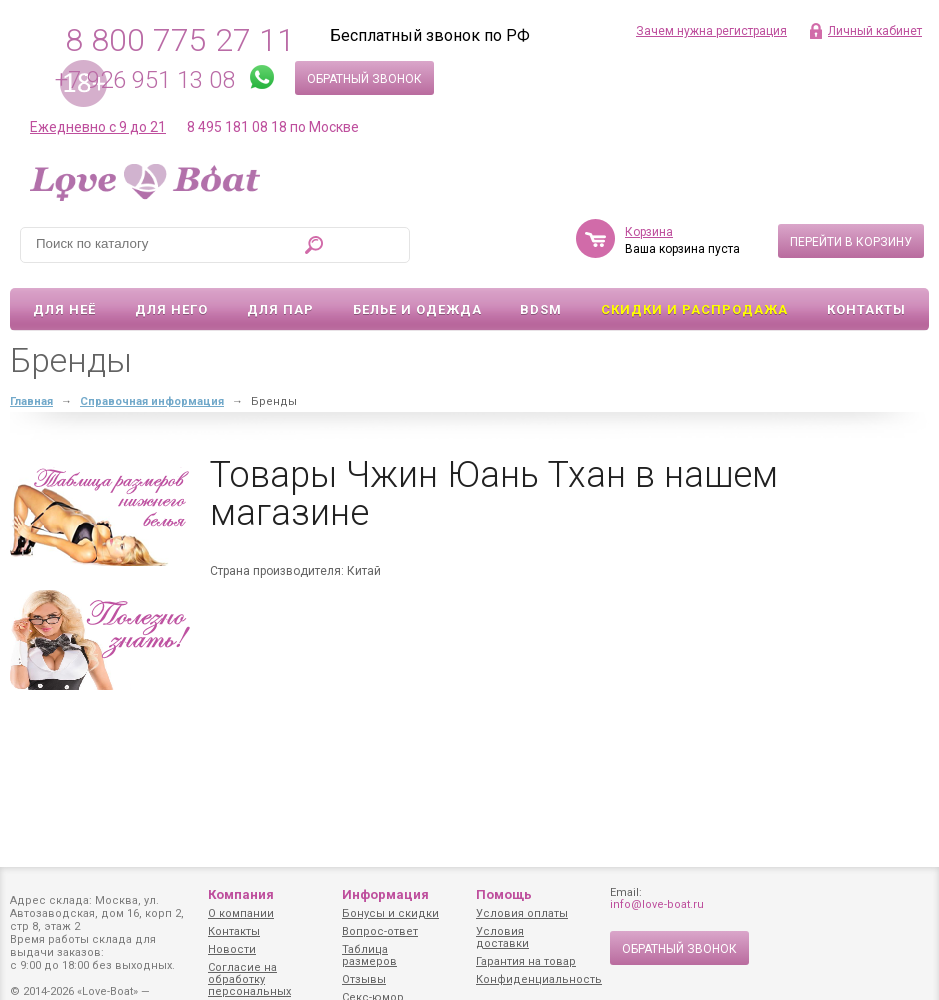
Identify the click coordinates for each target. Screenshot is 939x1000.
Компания (241, 894)
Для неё (64, 309)
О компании (241, 913)
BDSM (541, 309)
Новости (232, 949)
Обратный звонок (364, 79)
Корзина (649, 232)
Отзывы (364, 979)
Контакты (866, 309)
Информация (385, 894)
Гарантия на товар (526, 961)
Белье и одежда (417, 309)
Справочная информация (152, 401)
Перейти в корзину (851, 242)
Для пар (280, 309)
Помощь (504, 894)
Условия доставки (502, 937)
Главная (31, 401)
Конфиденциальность (539, 979)
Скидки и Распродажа (694, 309)
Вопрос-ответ (380, 931)
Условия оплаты (522, 913)
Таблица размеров (369, 955)
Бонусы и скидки (390, 913)
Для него (171, 309)
